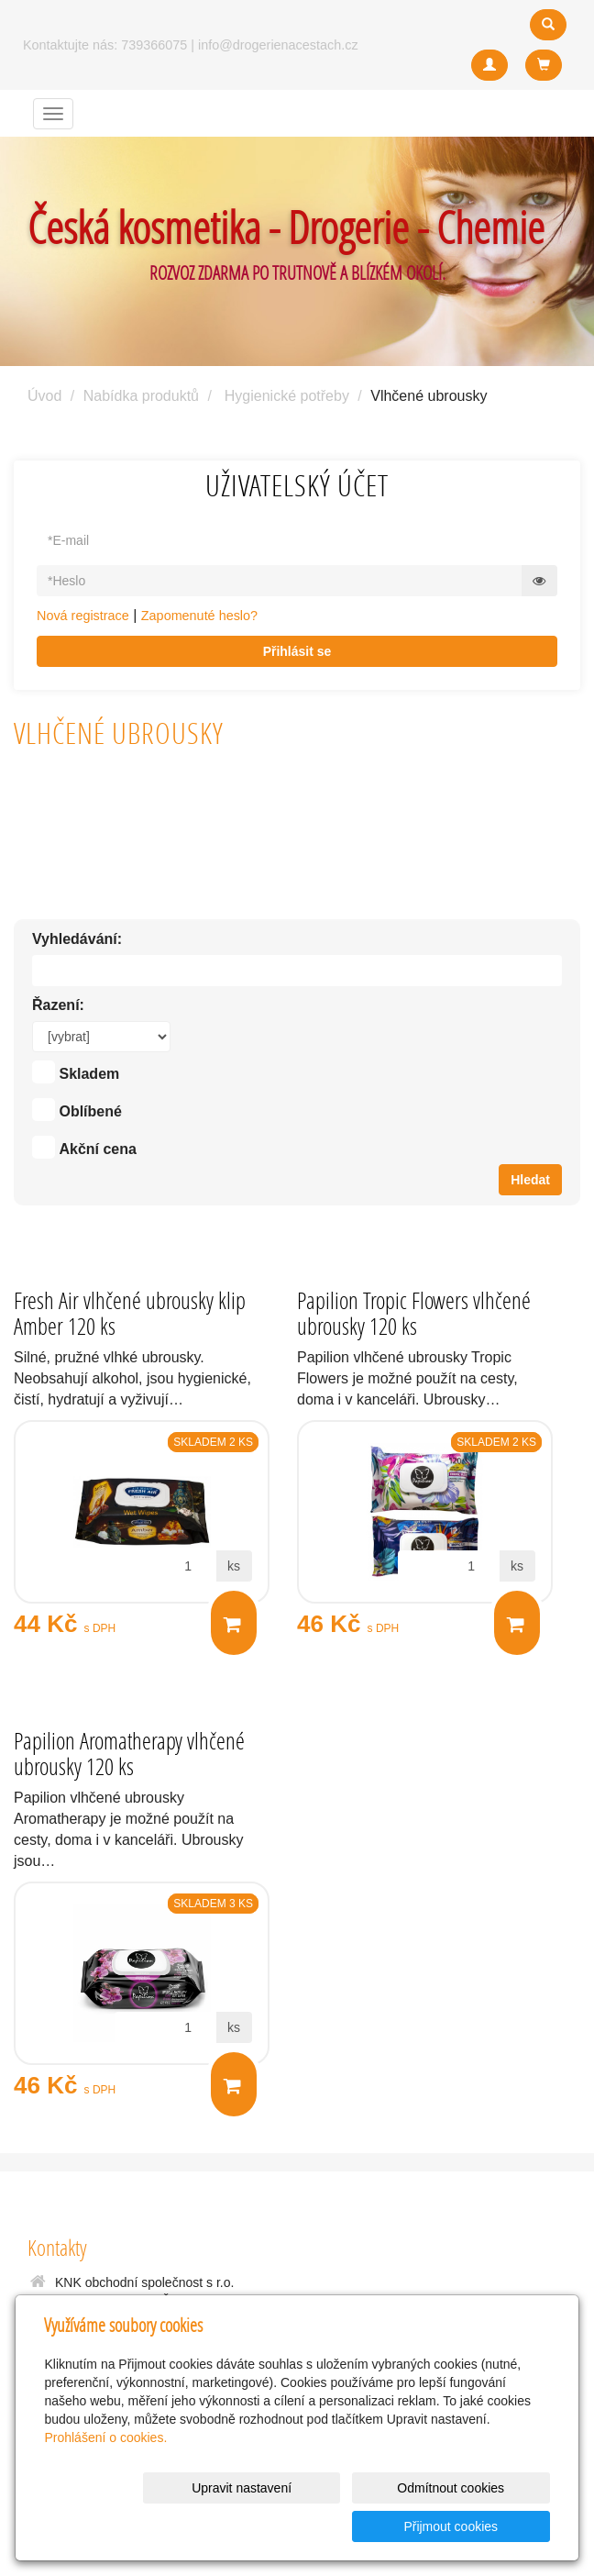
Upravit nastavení (176, 2526)
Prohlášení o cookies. (105, 2476)
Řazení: (58, 1005)
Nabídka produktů (141, 396)
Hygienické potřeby (287, 396)
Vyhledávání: (77, 939)
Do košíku (232, 1624)
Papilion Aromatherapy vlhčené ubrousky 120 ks (129, 1754)
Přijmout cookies (480, 2526)
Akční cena (97, 1149)
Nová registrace (83, 615)
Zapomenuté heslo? (199, 615)
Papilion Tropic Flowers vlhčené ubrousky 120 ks (414, 1313)
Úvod (44, 396)
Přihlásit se (297, 651)
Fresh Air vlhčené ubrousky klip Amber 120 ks (130, 1313)
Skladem (89, 1074)
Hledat (530, 1179)
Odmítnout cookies (327, 2526)
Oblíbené (90, 1111)
